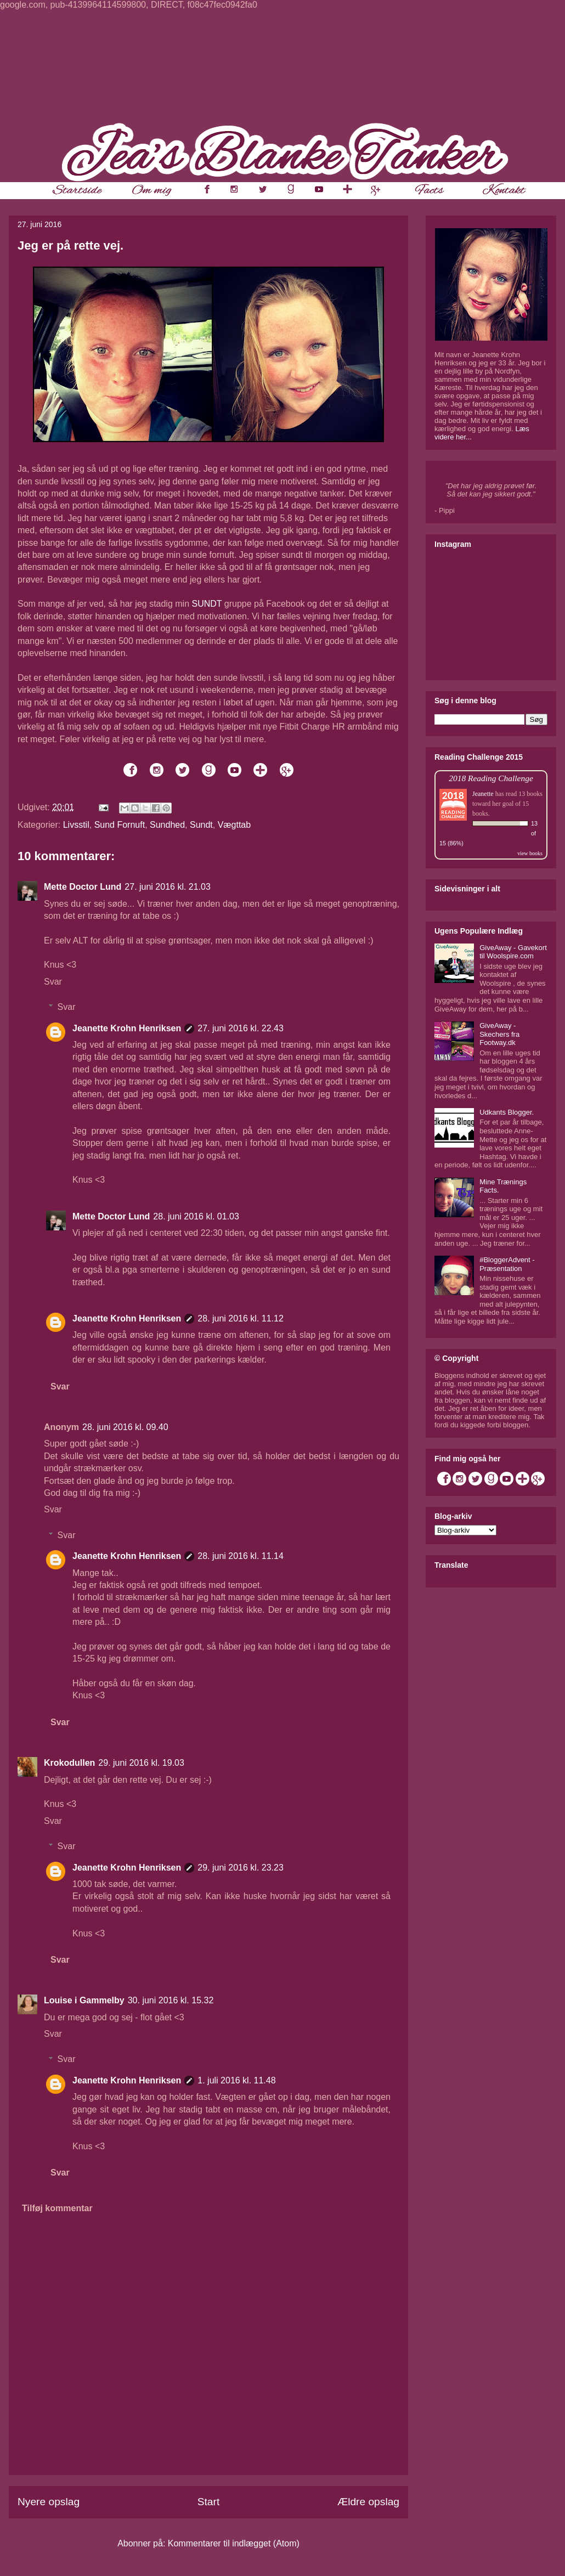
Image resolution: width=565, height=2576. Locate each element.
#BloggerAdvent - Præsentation (506, 1264)
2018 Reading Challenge (491, 778)
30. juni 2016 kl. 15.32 (171, 2000)
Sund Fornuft (119, 824)
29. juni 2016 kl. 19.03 (141, 1762)
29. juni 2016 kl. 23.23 (240, 1867)
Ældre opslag (368, 2501)
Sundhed (167, 824)
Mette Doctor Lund (82, 886)
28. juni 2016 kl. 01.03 (196, 1216)
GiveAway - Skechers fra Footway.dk (499, 1034)
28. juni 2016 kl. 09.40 (125, 1427)
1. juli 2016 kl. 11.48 (236, 2080)
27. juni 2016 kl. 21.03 (168, 886)
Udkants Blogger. (506, 1112)
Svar (53, 981)
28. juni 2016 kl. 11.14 (240, 1556)
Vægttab (234, 824)
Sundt (201, 824)
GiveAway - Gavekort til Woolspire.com (513, 952)
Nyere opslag (49, 2501)
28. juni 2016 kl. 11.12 (240, 1318)
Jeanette (483, 794)
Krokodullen (69, 1762)
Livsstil (76, 824)
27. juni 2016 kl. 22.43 (240, 1028)
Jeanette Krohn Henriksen (126, 1028)
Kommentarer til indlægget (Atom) (234, 2543)
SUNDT (207, 603)
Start (208, 2501)
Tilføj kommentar (57, 2208)
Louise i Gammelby (84, 2000)
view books (530, 853)
